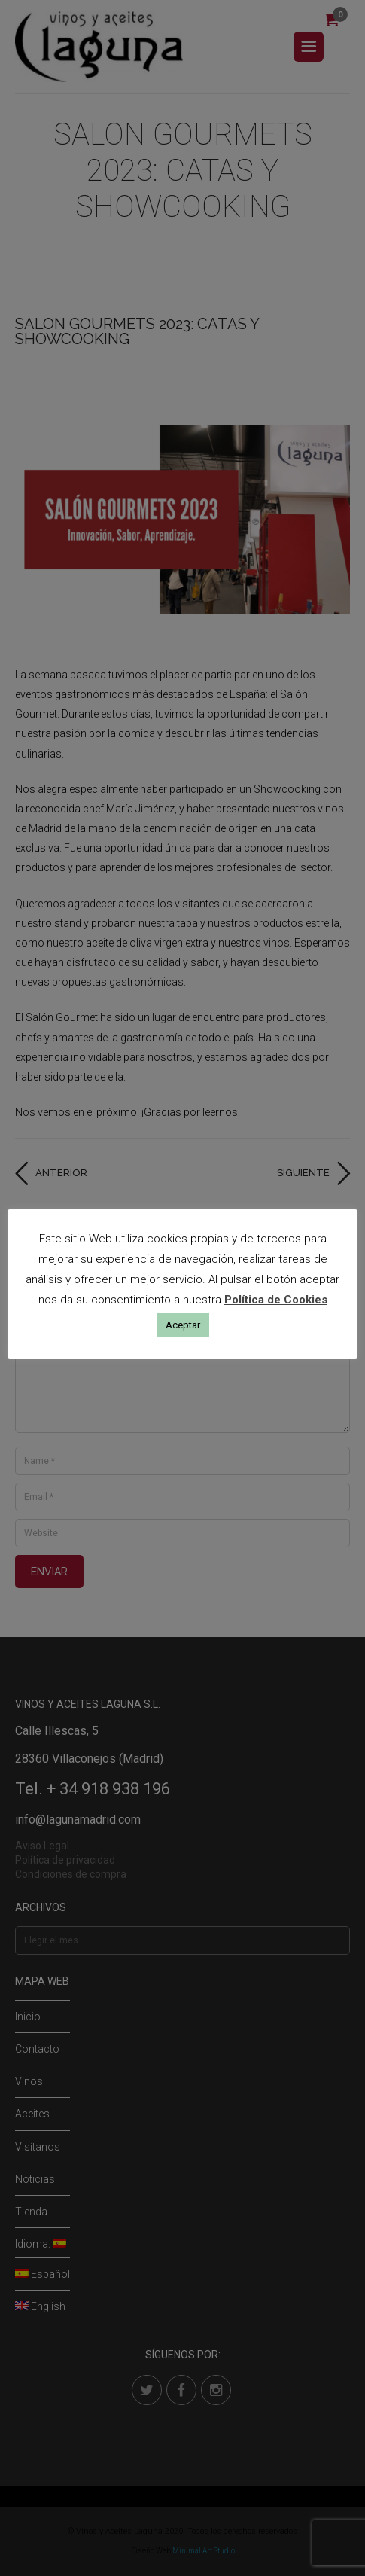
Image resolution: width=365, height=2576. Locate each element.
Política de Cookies (275, 1299)
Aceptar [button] (183, 1325)
